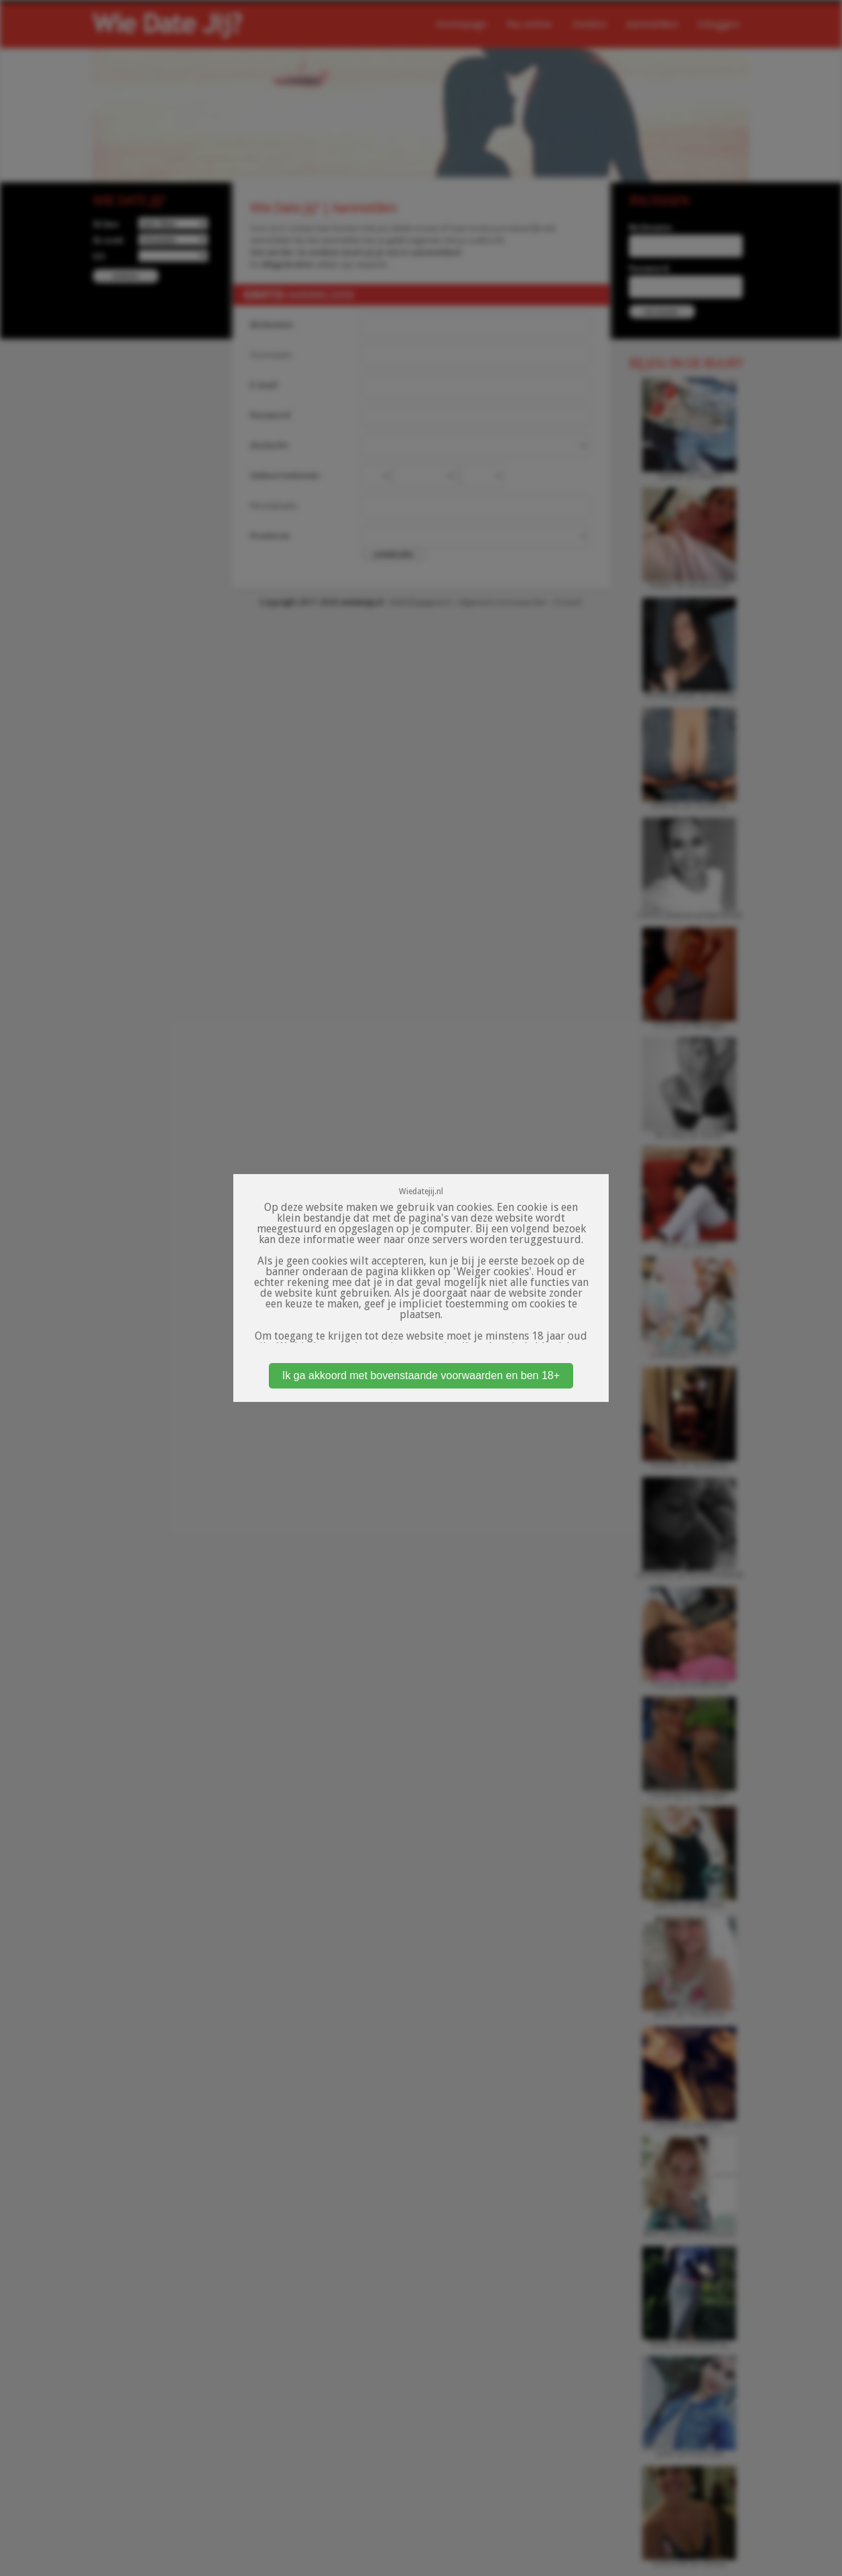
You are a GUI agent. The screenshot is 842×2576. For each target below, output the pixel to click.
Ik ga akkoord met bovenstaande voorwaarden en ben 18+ (421, 1375)
